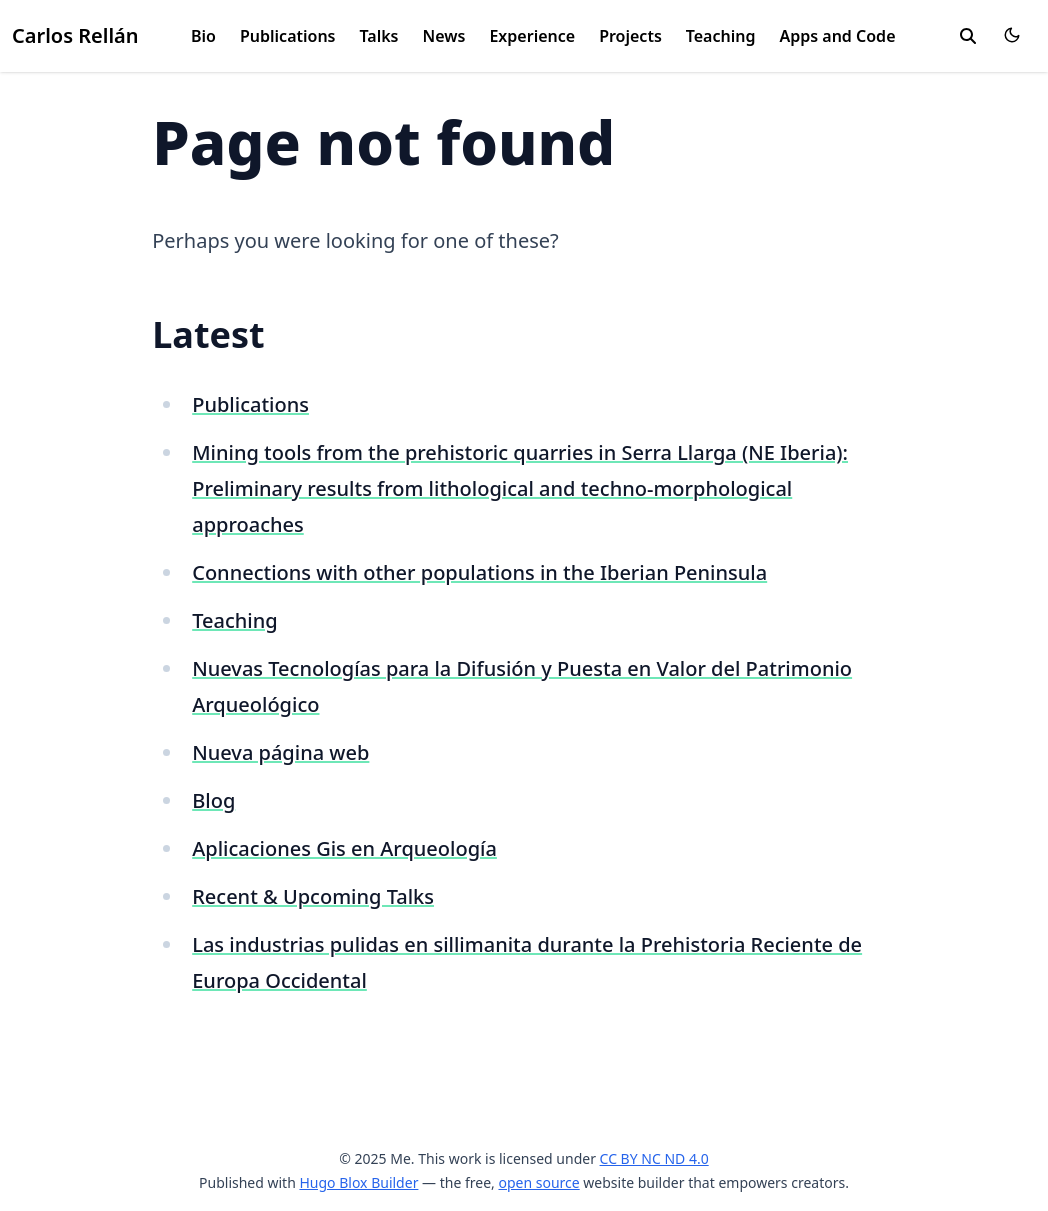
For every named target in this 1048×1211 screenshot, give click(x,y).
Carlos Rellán (75, 35)
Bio (203, 36)
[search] (968, 36)
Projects (630, 36)
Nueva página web (280, 752)
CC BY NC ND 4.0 (654, 1158)
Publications (288, 36)
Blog (213, 800)
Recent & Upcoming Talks (313, 896)
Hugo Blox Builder (358, 1182)
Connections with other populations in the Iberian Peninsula (479, 572)
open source (538, 1182)
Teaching (721, 36)
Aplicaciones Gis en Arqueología (344, 848)
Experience (532, 36)
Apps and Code (837, 36)
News (444, 36)
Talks (379, 36)
